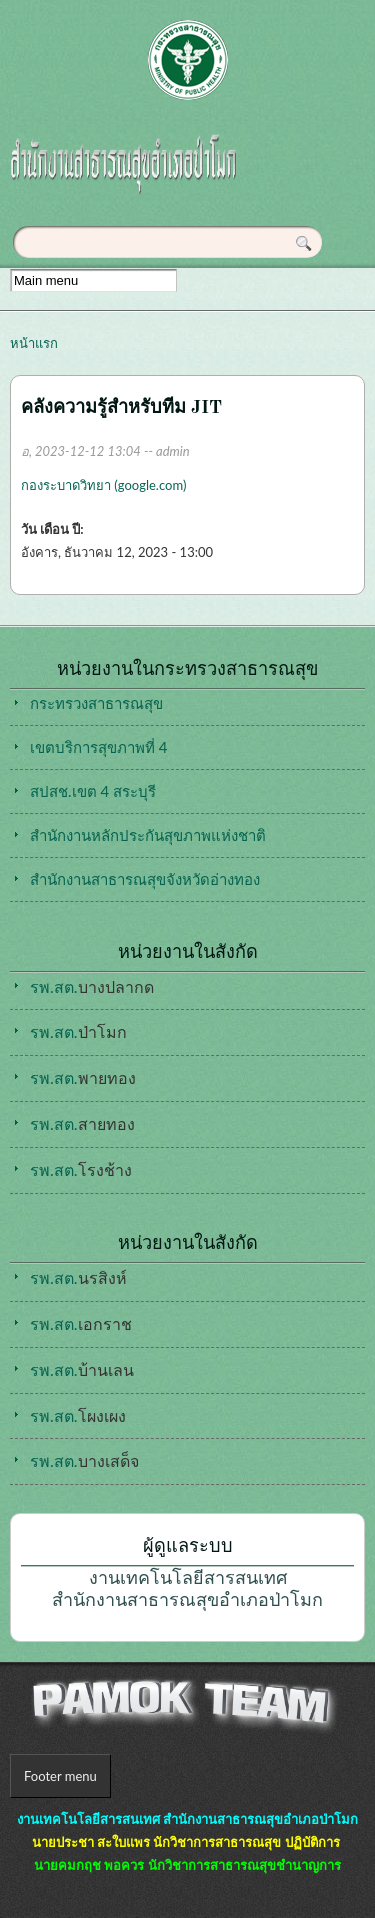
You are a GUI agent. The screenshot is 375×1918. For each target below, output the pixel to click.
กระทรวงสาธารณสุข (96, 703)
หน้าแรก (34, 343)
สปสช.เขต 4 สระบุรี (93, 791)
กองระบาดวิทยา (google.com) (104, 485)
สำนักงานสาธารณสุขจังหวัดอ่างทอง (145, 879)
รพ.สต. (59, 1460)
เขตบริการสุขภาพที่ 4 (99, 747)
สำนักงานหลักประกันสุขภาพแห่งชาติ (148, 835)
